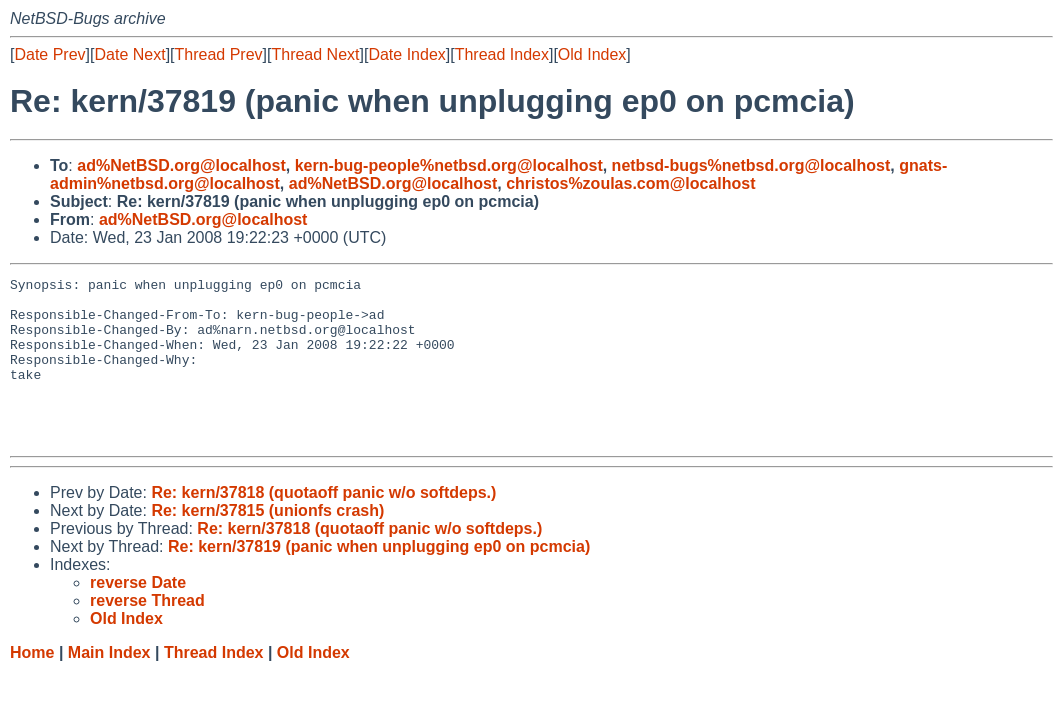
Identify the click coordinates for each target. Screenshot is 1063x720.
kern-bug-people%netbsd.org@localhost (449, 165)
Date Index (406, 54)
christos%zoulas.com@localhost (630, 183)
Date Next (129, 54)
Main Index (109, 685)
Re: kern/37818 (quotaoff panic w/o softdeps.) (323, 525)
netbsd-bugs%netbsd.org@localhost (751, 165)
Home (32, 685)
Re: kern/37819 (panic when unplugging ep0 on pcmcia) (379, 579)
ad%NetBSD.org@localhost (181, 165)
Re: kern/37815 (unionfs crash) (267, 543)
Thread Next (315, 54)
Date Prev (49, 54)
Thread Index (502, 54)
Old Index (592, 54)
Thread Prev (219, 54)
